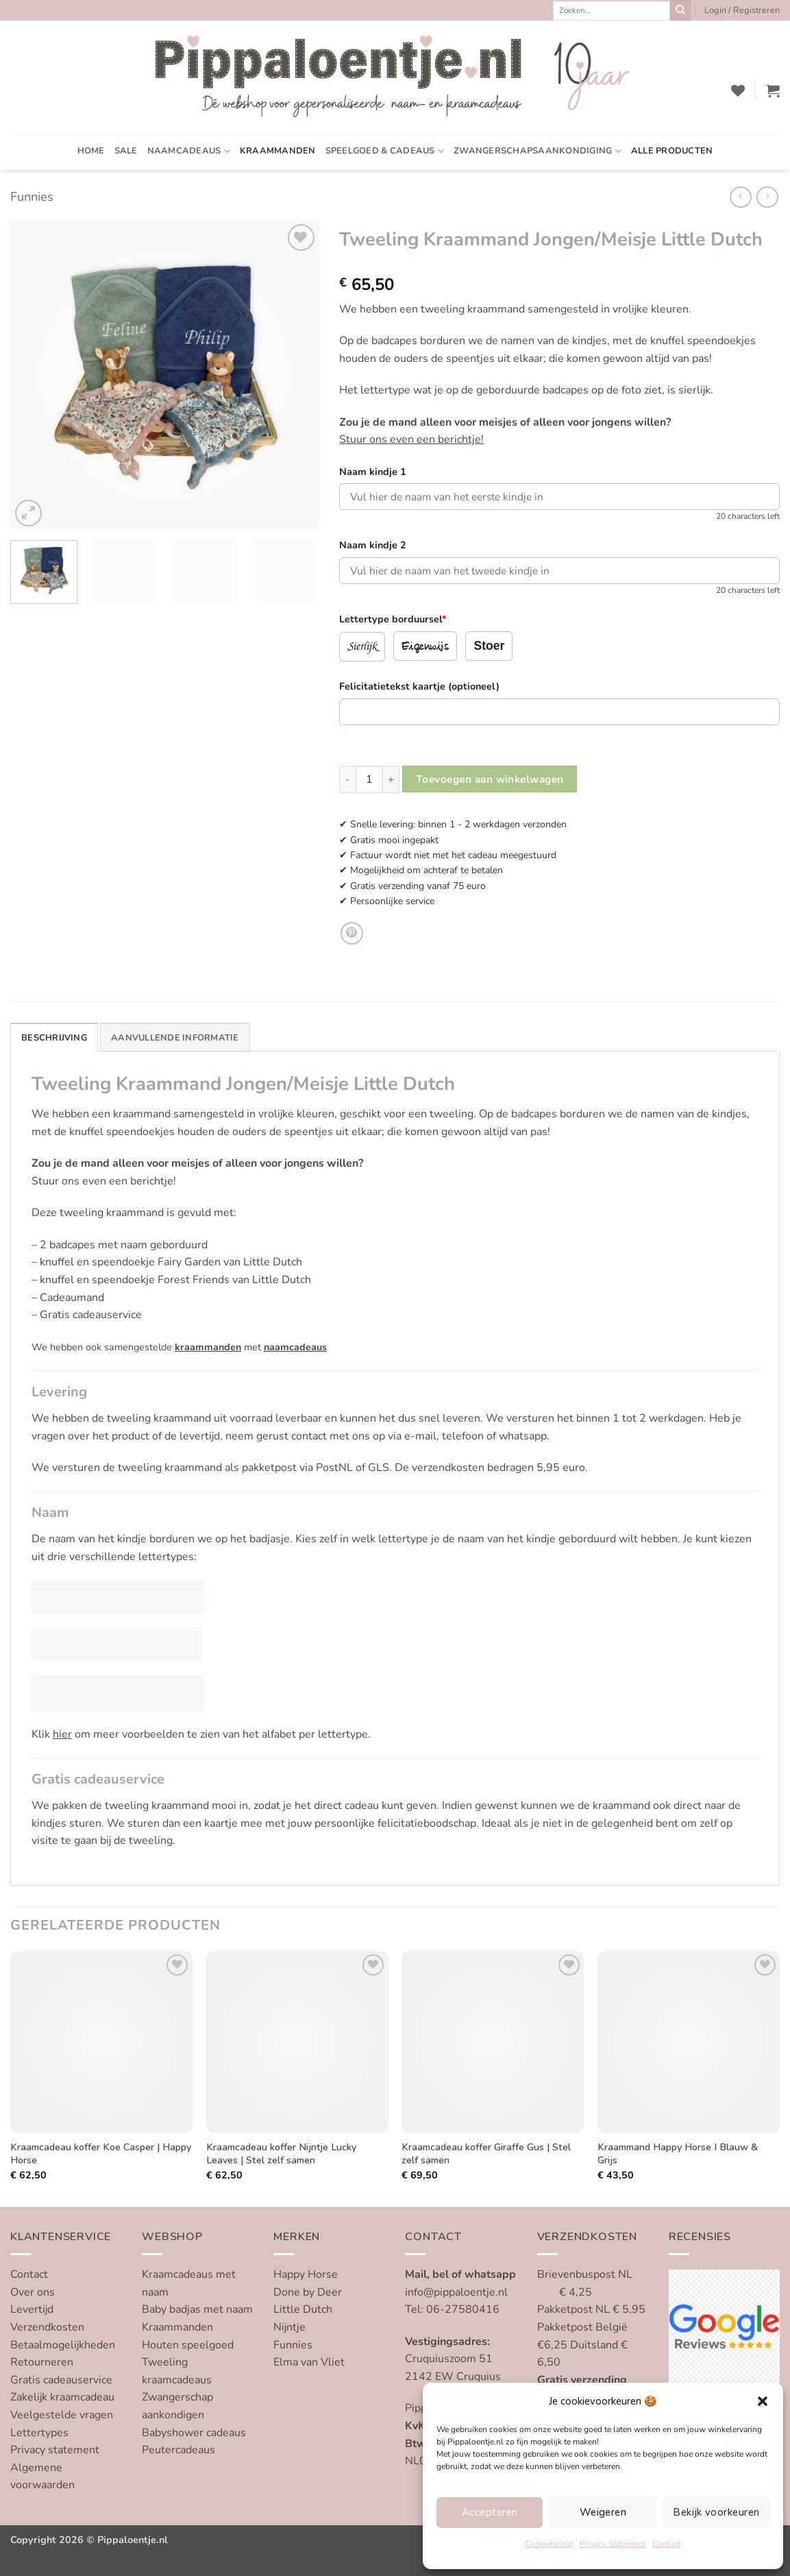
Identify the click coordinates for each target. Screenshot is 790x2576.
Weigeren (603, 2512)
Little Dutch (302, 2309)
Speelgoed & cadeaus (384, 151)
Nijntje (289, 2327)
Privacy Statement (612, 2543)
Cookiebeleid (549, 2543)
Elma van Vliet (309, 2362)
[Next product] (740, 197)
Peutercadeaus (178, 2449)
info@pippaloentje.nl (456, 2292)
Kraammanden (278, 151)
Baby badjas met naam (197, 2309)
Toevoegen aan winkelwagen (490, 779)
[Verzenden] (680, 10)
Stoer (488, 646)
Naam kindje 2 (372, 545)
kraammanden (208, 1347)
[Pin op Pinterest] (352, 933)
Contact (666, 2543)
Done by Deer (307, 2292)
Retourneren (41, 2362)
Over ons (32, 2292)
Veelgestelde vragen (61, 2414)
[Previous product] (767, 197)
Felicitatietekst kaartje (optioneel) (419, 686)
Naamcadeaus (188, 151)
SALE (126, 151)
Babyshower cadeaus (194, 2432)
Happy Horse (305, 2274)
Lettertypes (39, 2432)
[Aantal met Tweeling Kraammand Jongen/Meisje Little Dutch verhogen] (391, 779)
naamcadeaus (295, 1347)
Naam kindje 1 (372, 471)
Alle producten (672, 151)
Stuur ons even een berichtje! (411, 439)
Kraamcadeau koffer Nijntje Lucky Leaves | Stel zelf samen (281, 2153)
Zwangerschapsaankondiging (537, 151)
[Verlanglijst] (738, 90)
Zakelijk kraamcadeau (62, 2397)
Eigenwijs (425, 647)
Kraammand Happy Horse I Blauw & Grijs (677, 2153)
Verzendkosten (47, 2327)
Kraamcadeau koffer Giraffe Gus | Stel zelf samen (486, 2153)
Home (91, 151)
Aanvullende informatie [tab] (175, 1038)
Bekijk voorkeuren (716, 2512)
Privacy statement (54, 2449)
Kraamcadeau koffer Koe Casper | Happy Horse (100, 2153)
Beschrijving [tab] (54, 1038)
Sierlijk (362, 646)
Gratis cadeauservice (61, 2379)
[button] (762, 2401)
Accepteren (490, 2512)
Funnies (31, 196)
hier (62, 1734)
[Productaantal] (369, 779)
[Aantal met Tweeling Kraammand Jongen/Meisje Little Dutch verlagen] (347, 779)
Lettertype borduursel (393, 619)
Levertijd (31, 2309)
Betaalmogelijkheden (62, 2345)
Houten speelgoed (188, 2345)
